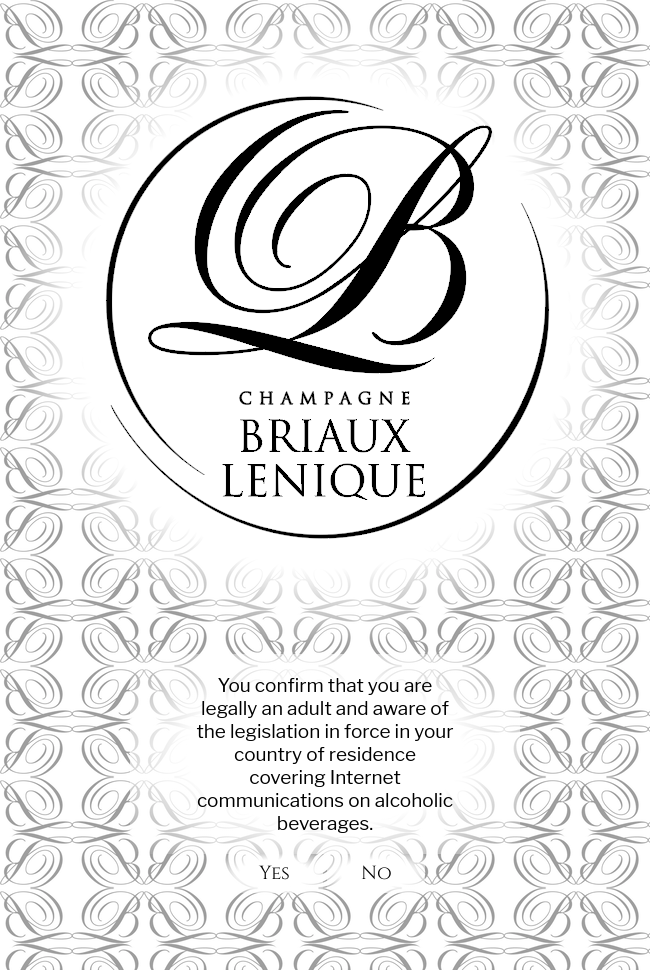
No (376, 873)
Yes (274, 873)
